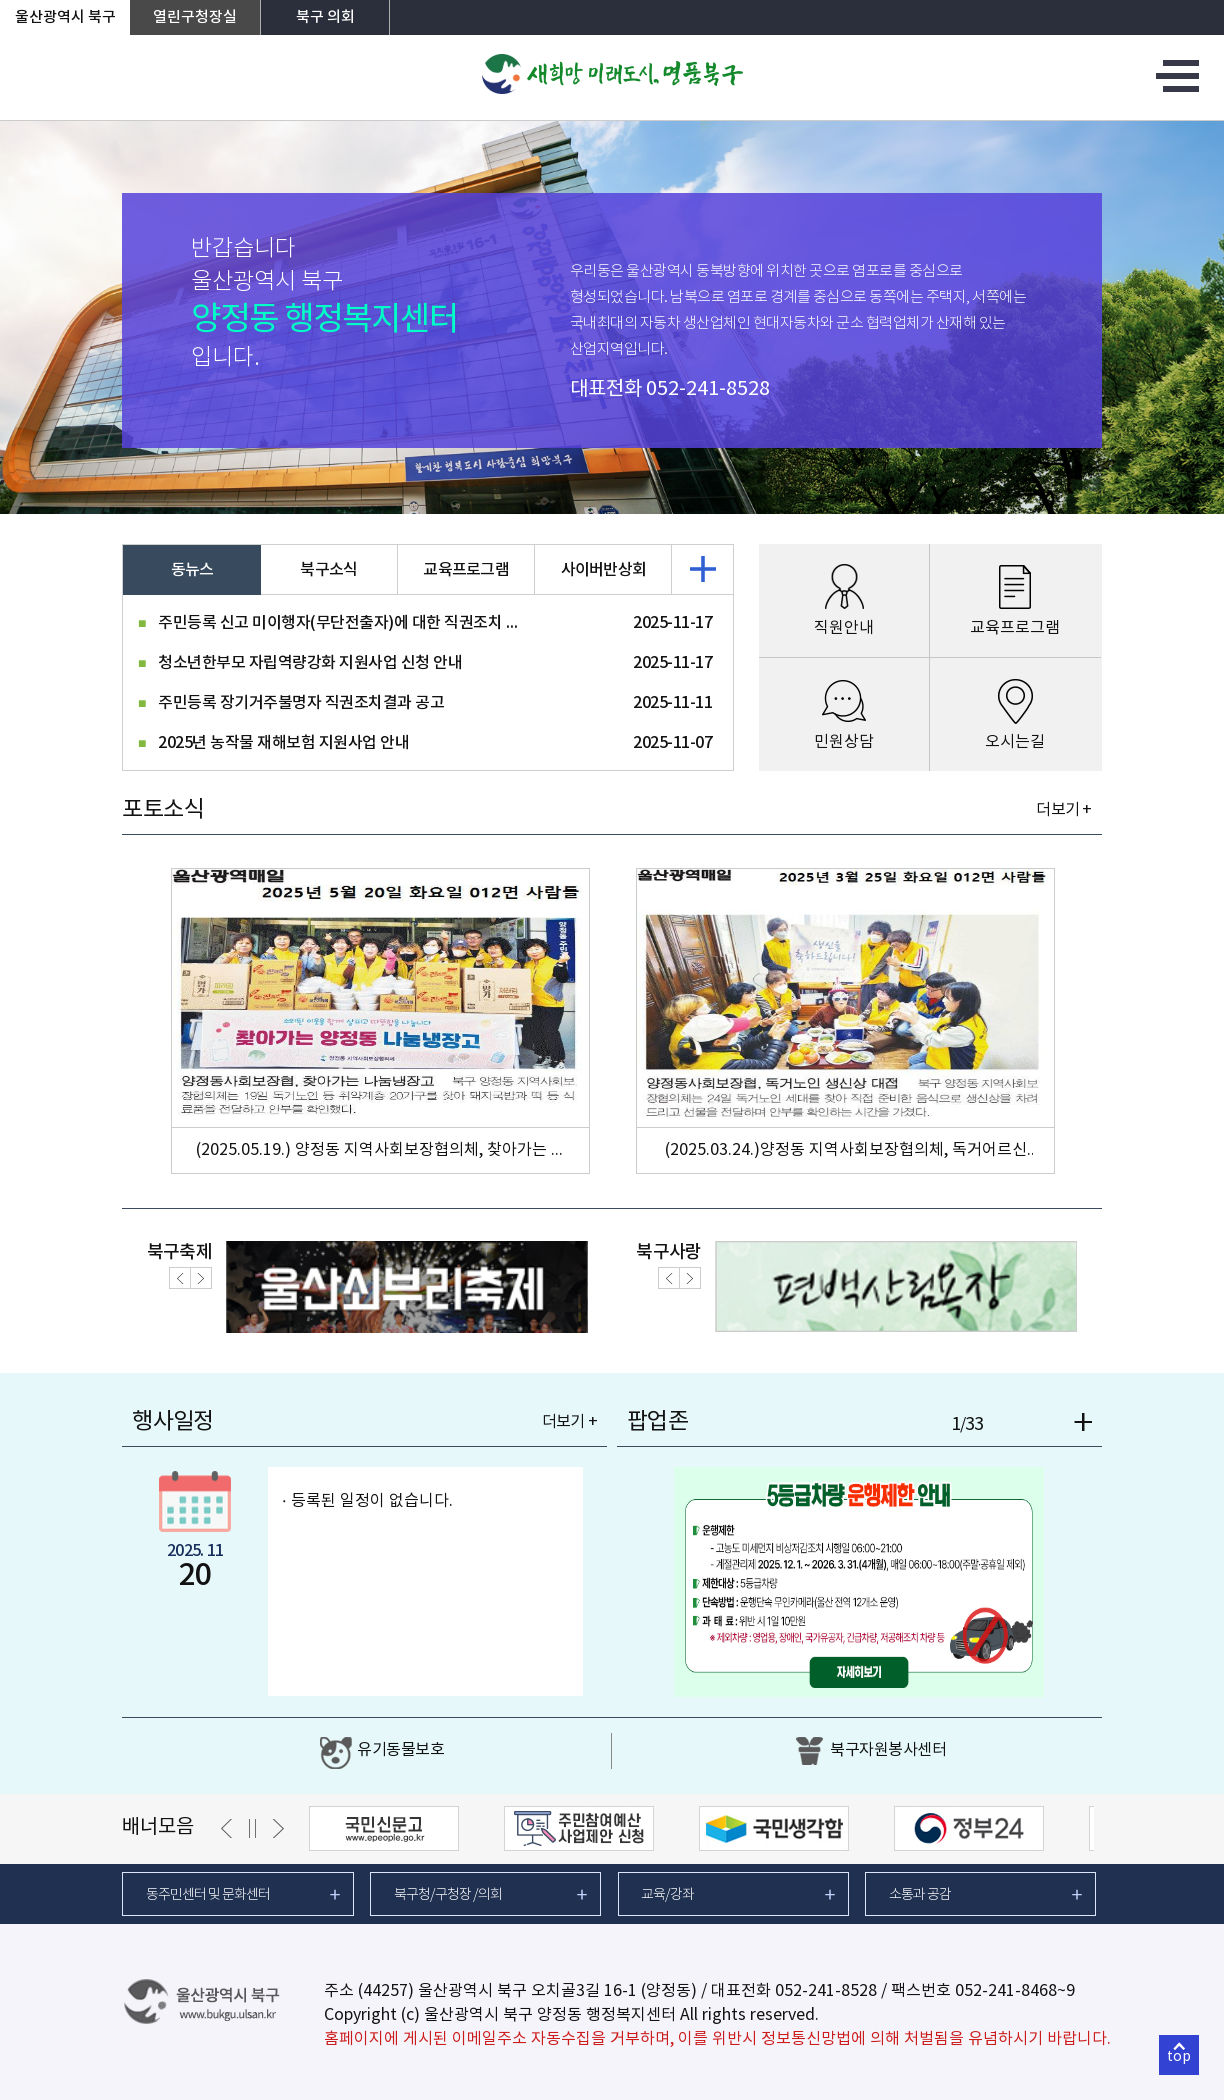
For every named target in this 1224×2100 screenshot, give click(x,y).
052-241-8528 (708, 389)
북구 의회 (325, 17)
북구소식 (328, 570)
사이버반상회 (604, 570)
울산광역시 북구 (65, 17)
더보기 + (1063, 810)
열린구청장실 (195, 17)
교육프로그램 (466, 570)
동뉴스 (192, 570)
